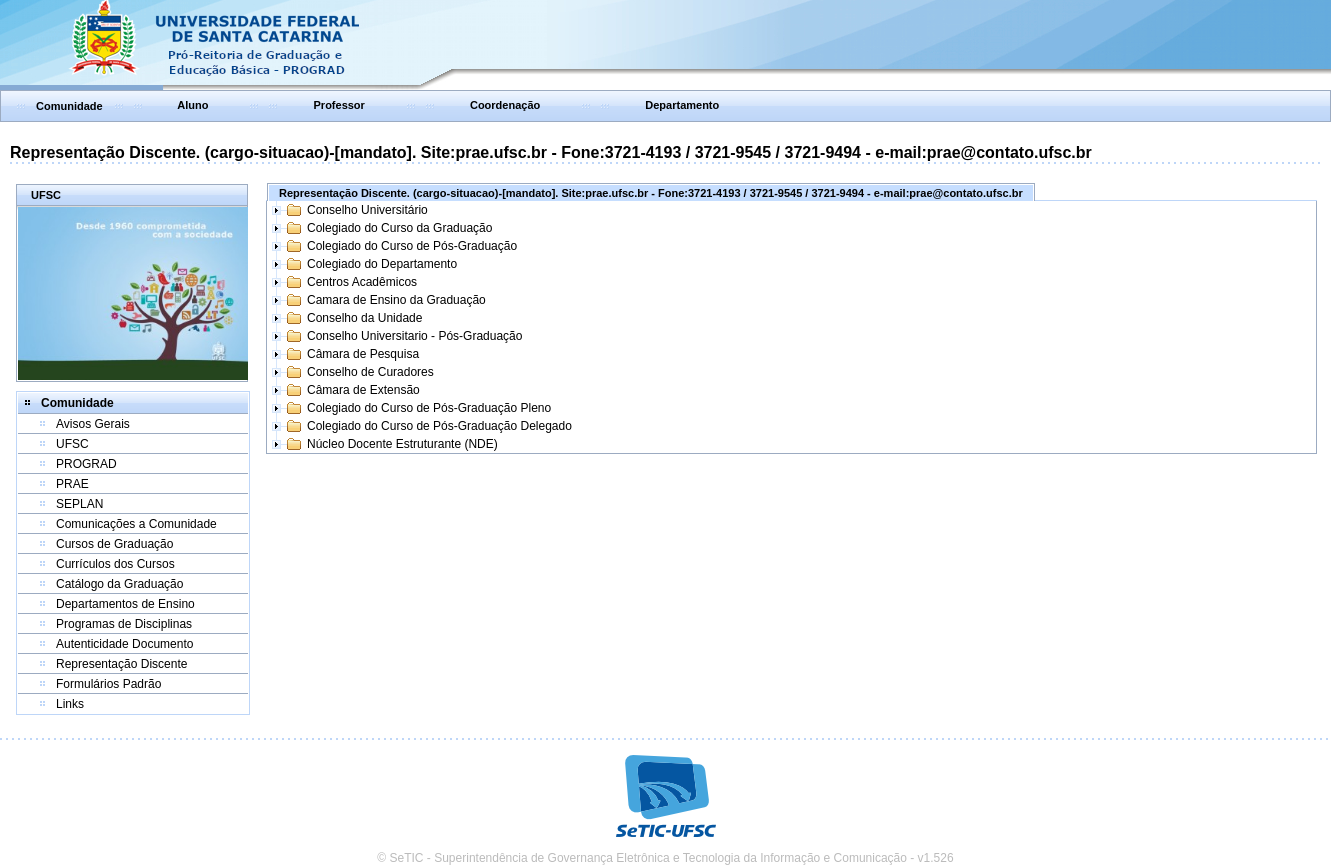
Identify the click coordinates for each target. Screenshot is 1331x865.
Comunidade (69, 106)
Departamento (682, 105)
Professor (339, 105)
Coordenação (505, 105)
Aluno (192, 105)
